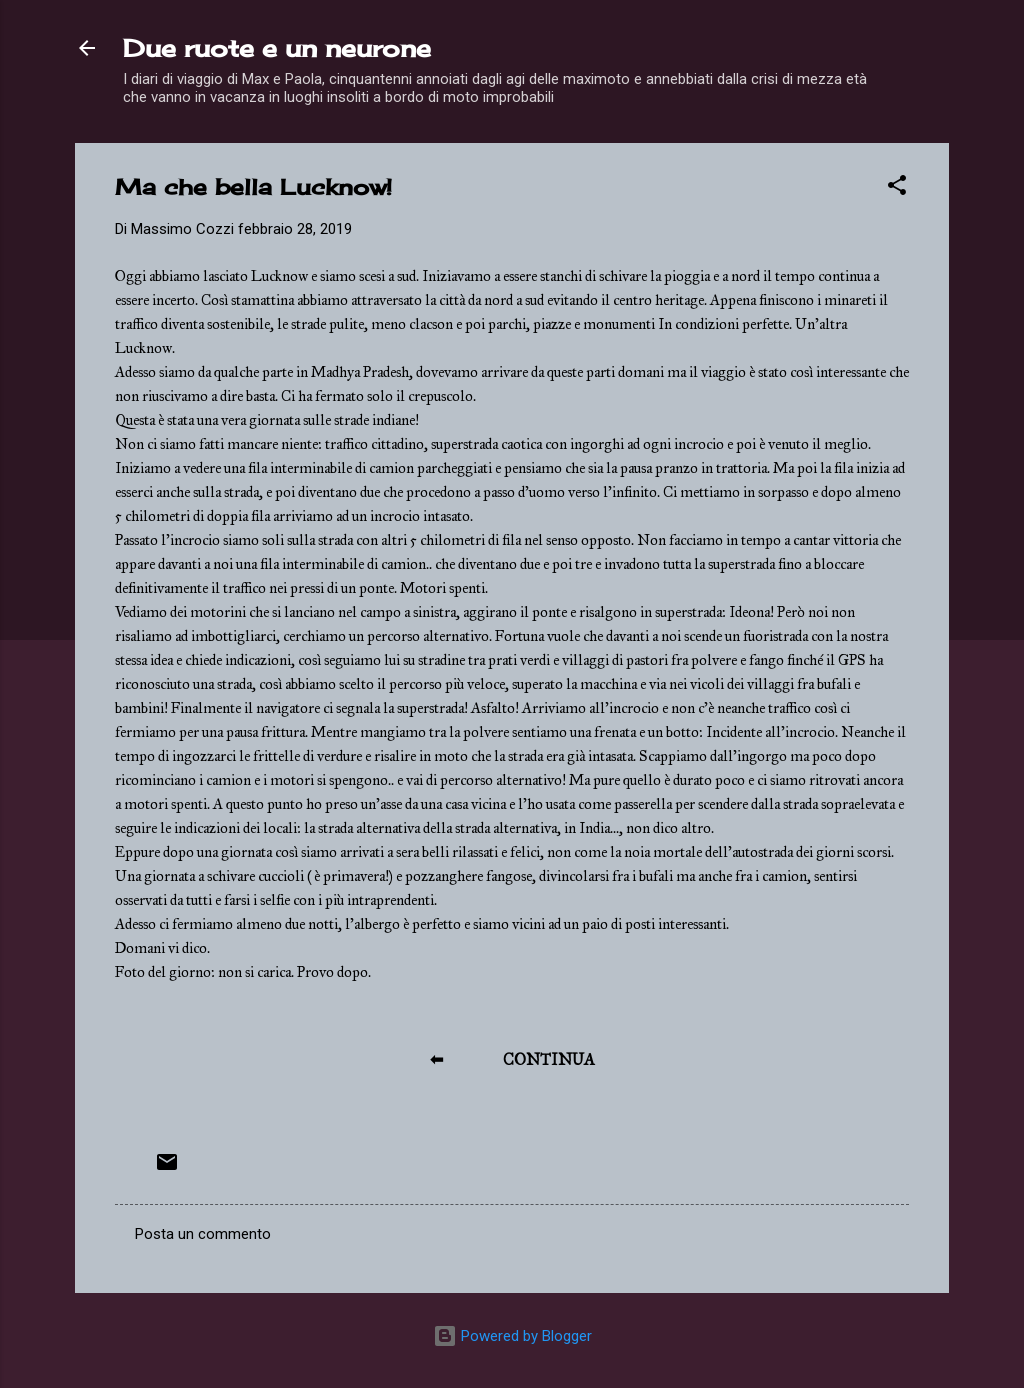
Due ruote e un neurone (277, 48)
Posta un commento (203, 1234)
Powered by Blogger (512, 1336)
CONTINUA (549, 1059)
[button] (897, 188)
